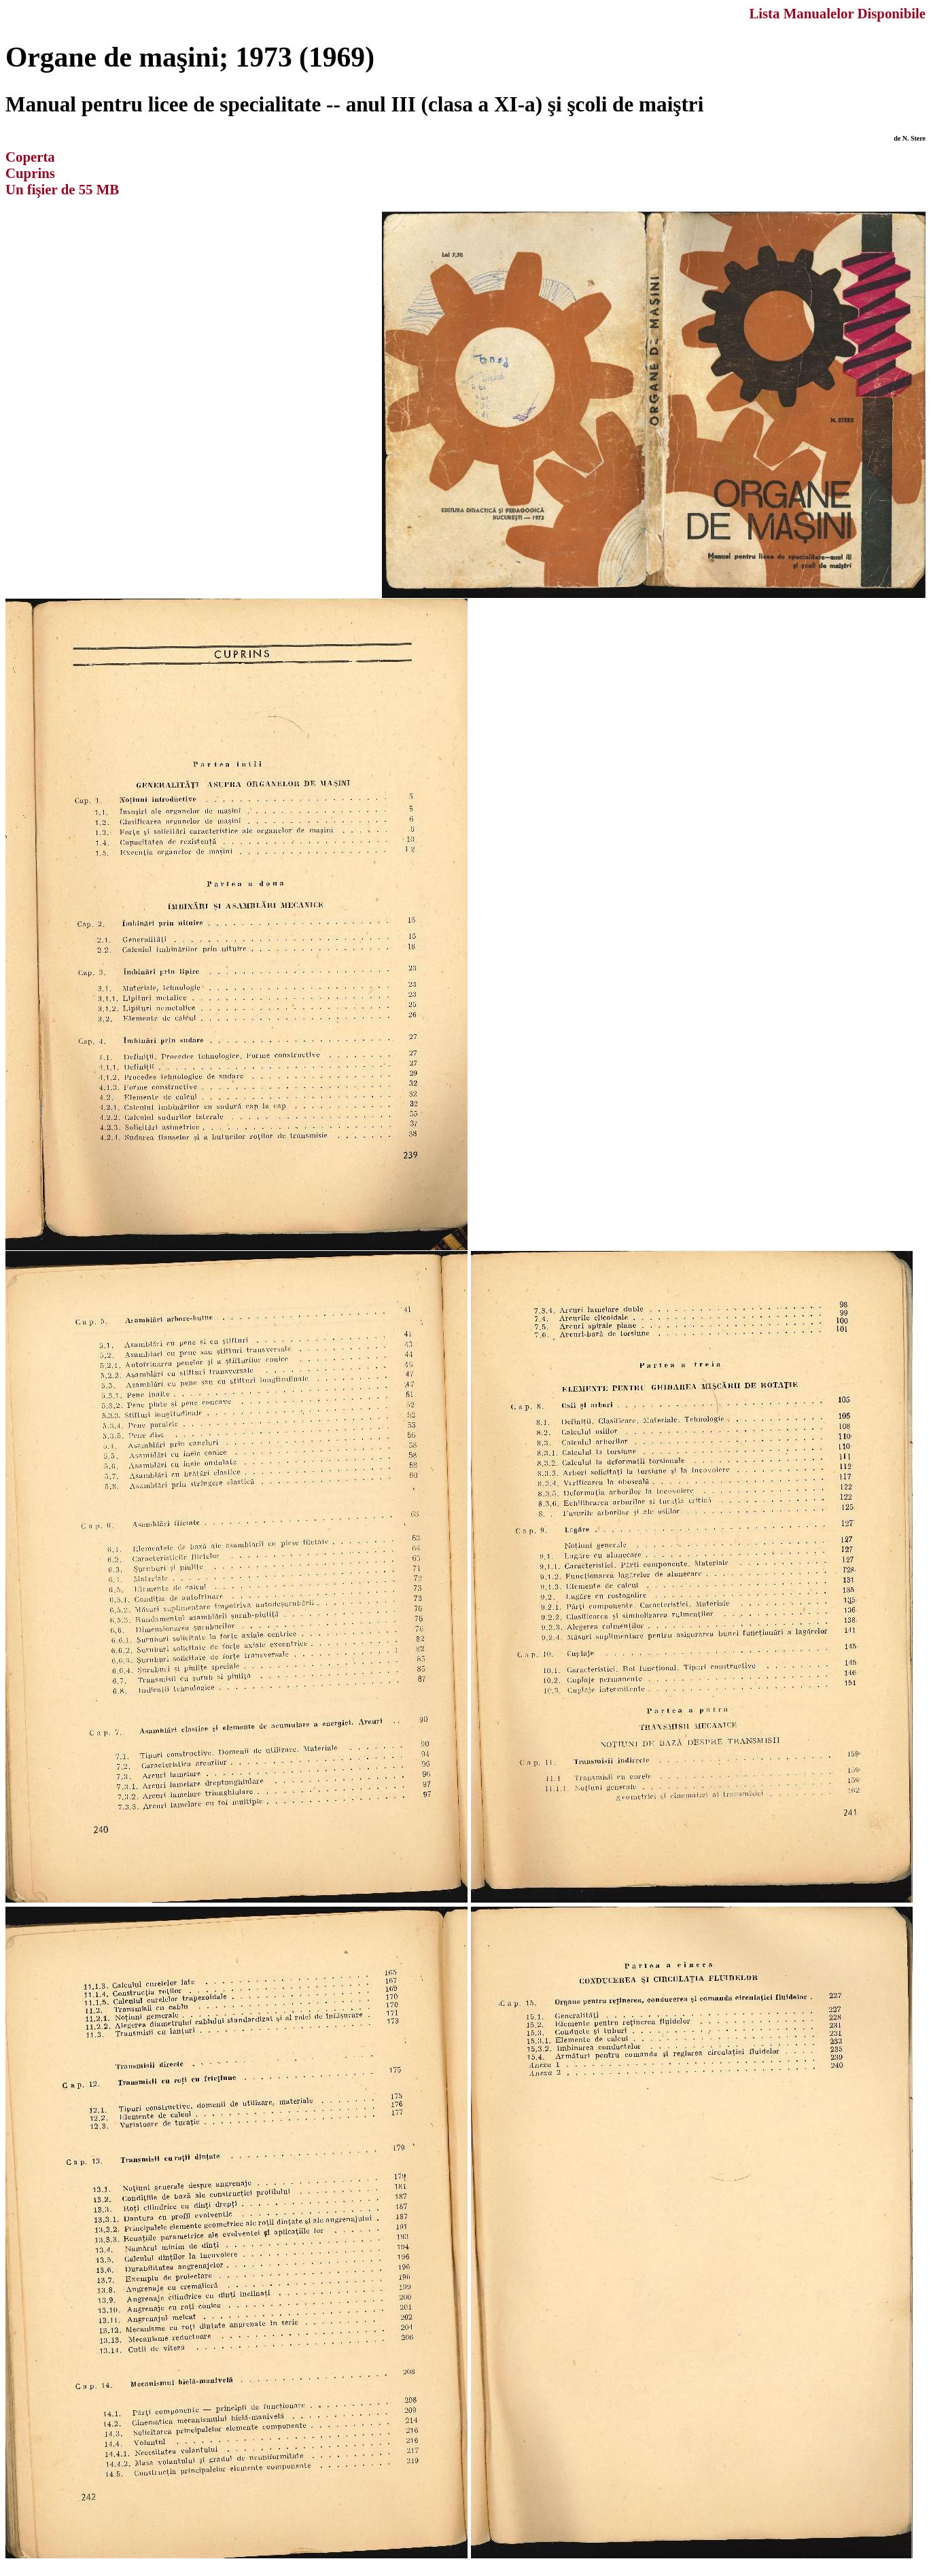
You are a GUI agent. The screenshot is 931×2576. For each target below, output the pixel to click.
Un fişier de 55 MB (62, 189)
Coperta (30, 156)
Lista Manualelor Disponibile (837, 13)
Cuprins (30, 173)
